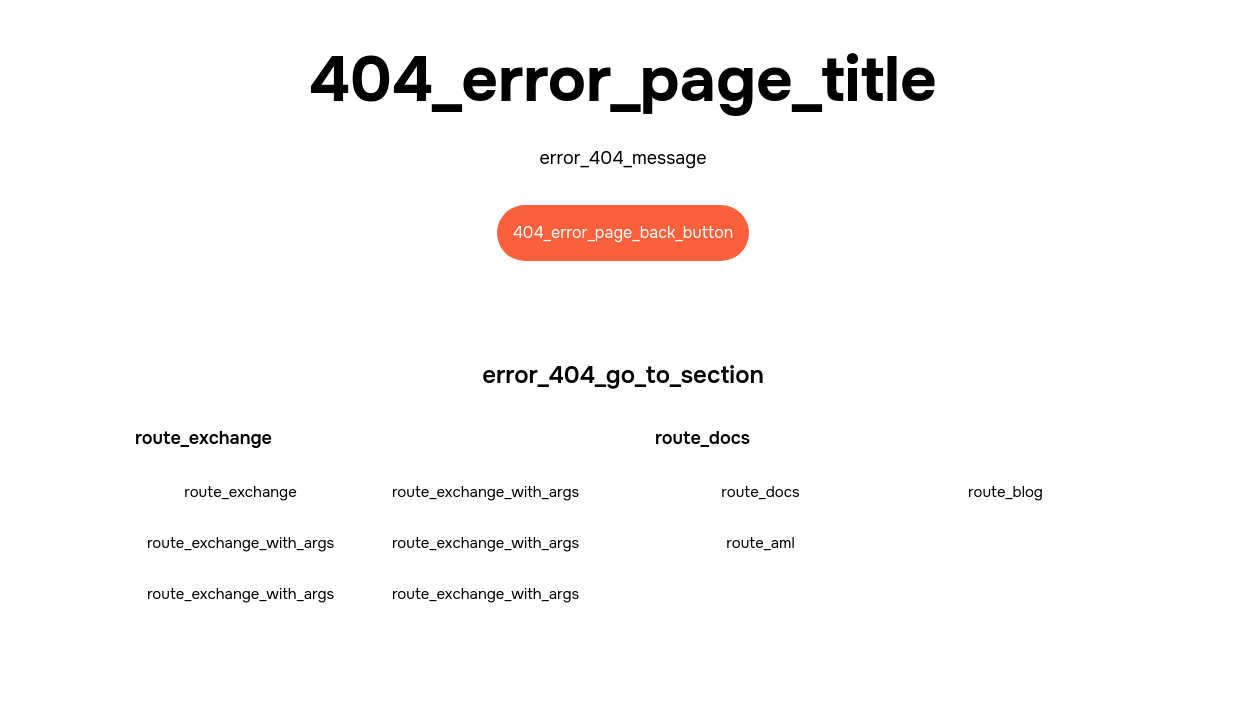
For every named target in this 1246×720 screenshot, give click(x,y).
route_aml (760, 543)
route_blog (1005, 492)
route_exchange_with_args (485, 492)
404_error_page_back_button (623, 232)
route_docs (760, 492)
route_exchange (240, 492)
